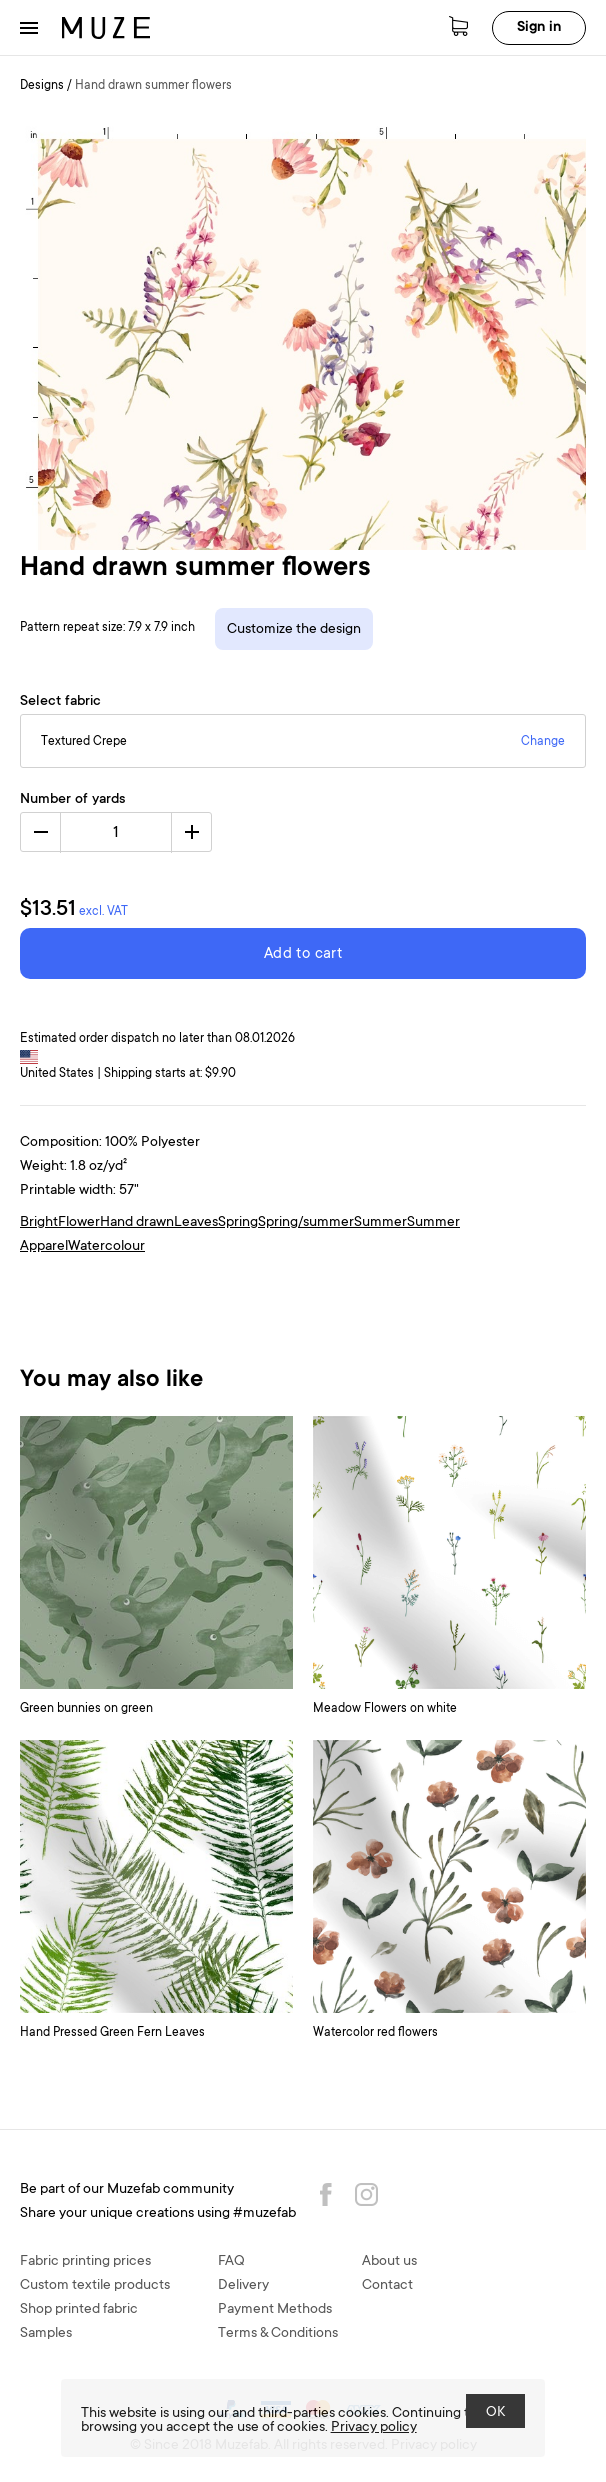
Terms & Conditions (278, 2334)
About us (389, 2262)
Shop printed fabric (79, 2310)
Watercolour (106, 1247)
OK (495, 2413)
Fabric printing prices (85, 2262)
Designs (42, 86)
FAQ (231, 2262)
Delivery (243, 2286)
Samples (46, 2334)
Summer (380, 1223)
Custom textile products (95, 2286)
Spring (238, 1223)
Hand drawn (137, 1223)
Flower (79, 1223)
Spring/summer (306, 1223)
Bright (39, 1223)
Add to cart (303, 954)
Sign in (539, 28)
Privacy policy (374, 2428)
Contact (387, 2286)
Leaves (196, 1223)
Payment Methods (275, 2310)
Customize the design (294, 630)
